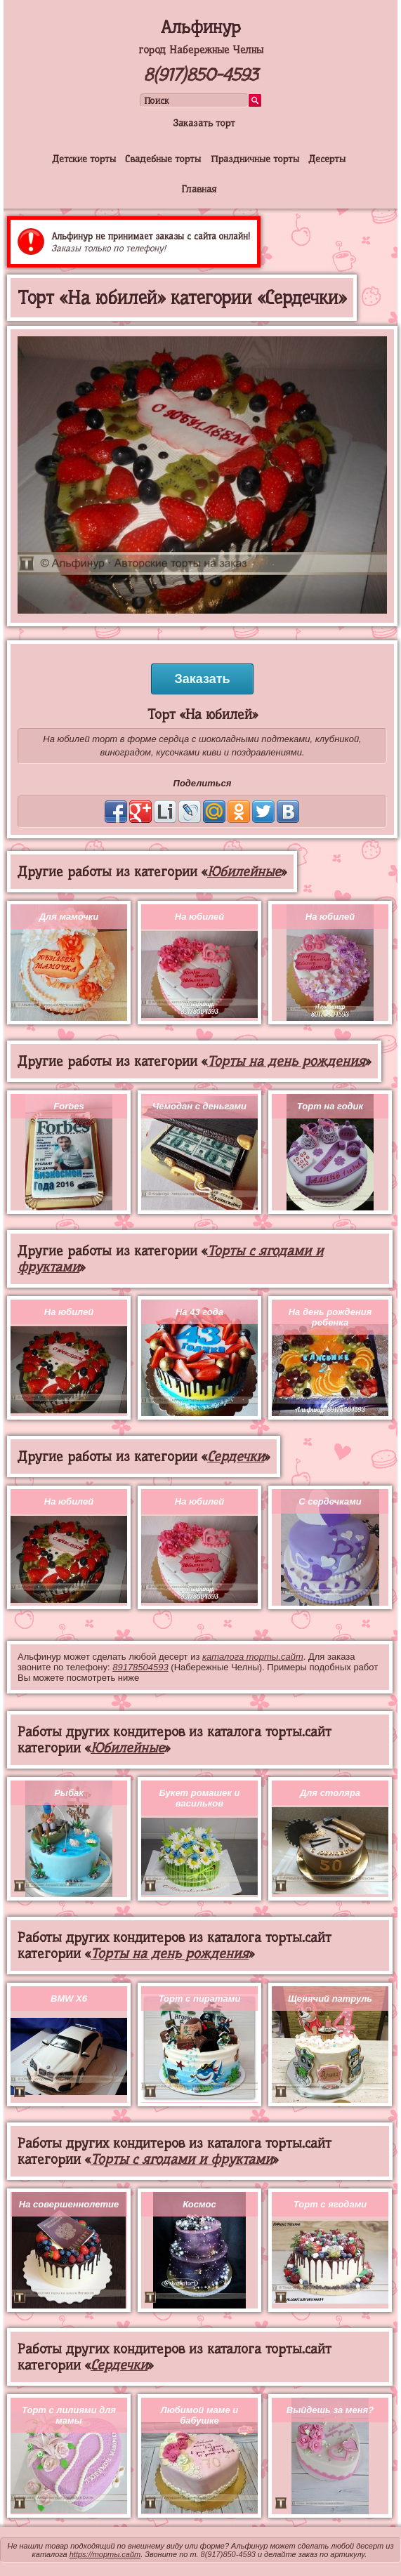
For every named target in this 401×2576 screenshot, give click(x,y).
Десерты (327, 158)
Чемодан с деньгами (199, 1106)
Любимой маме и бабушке (199, 2415)
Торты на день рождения (286, 1061)
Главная (198, 188)
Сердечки (235, 1456)
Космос (199, 2204)
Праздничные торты (255, 158)
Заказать (202, 679)
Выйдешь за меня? (330, 2410)
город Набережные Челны (200, 50)
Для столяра (330, 1793)
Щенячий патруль (330, 1998)
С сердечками (329, 1501)
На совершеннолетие (69, 2204)
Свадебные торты (163, 158)
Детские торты (84, 158)
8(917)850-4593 (200, 75)
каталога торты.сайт (252, 1656)
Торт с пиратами (200, 1998)
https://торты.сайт (105, 2554)
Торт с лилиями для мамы (69, 2415)
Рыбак (69, 1793)
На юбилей (199, 916)
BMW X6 (69, 1998)
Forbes (68, 1106)
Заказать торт (204, 122)
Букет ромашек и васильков (199, 1798)
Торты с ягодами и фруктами (181, 2159)
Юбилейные (244, 872)
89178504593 (140, 1667)
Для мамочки (69, 916)
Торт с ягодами (330, 2204)
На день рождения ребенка (330, 1317)
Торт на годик (330, 1106)
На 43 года (199, 1312)
